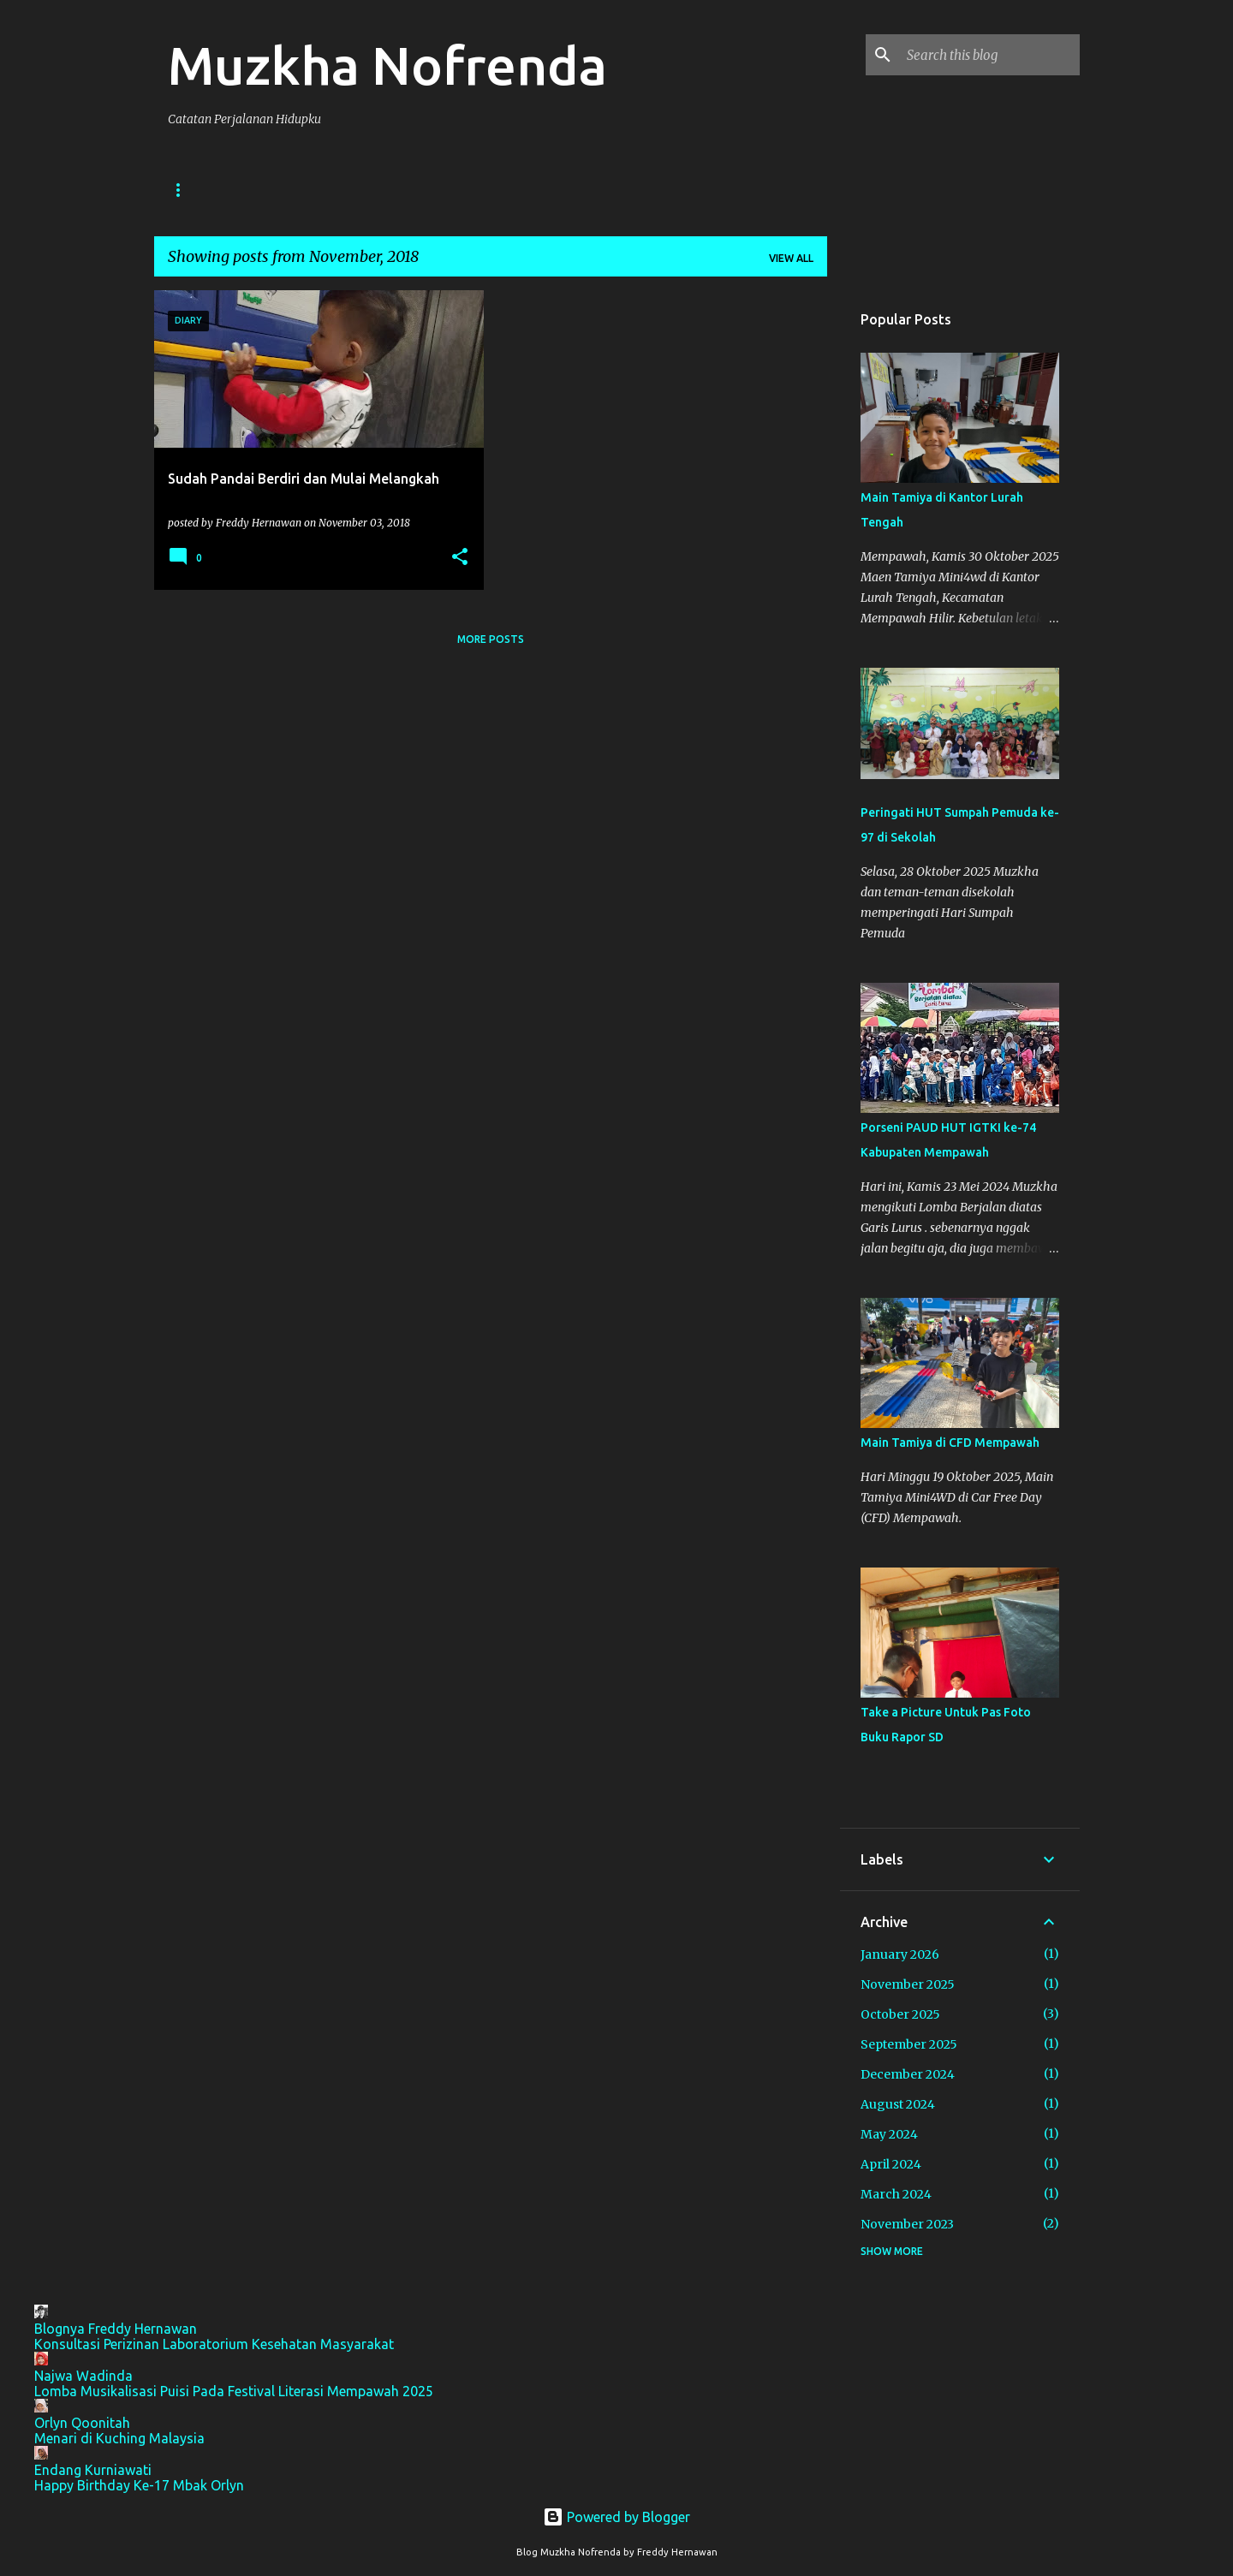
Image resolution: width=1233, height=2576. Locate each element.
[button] (460, 557)
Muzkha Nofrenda (387, 65)
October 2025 (900, 2014)
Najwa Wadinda (83, 2375)
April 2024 (891, 2164)
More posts (490, 639)
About (257, 189)
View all (791, 258)
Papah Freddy (353, 189)
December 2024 (908, 2074)
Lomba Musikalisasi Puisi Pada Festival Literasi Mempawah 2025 (233, 2391)
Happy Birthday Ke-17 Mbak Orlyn (139, 2485)
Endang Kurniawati (93, 2470)
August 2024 (898, 2104)
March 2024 (896, 2194)
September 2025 (909, 2044)
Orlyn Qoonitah (82, 2422)
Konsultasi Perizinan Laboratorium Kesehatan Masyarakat (214, 2344)
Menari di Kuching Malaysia (119, 2438)
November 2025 (908, 1984)
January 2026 (900, 1954)
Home (184, 189)
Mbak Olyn (461, 189)
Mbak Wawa (564, 189)
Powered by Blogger (616, 2517)
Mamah (656, 189)
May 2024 (889, 2134)
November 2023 (907, 2224)
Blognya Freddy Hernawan (115, 2328)
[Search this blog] (990, 54)
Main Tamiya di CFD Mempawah (950, 1442)
